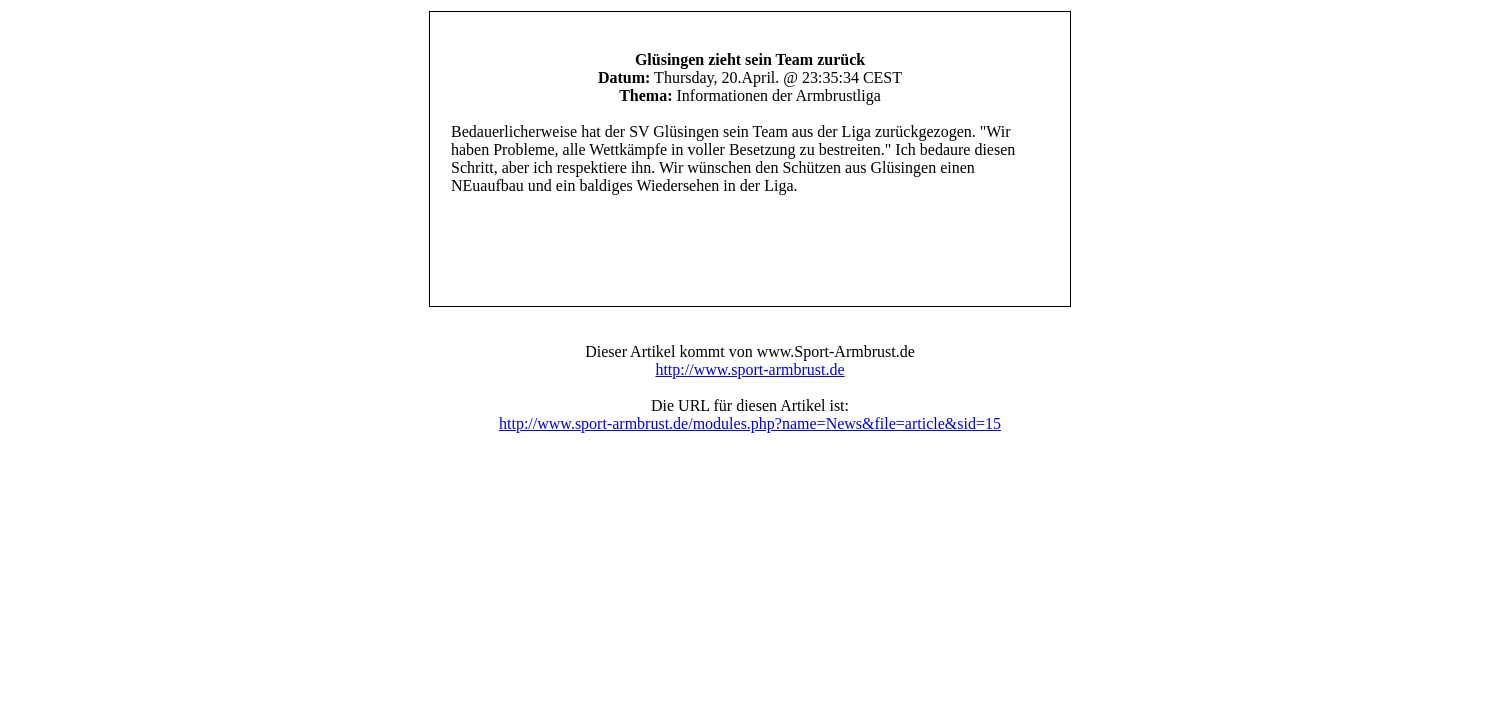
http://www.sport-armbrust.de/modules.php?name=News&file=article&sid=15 (750, 423)
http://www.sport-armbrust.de (749, 369)
